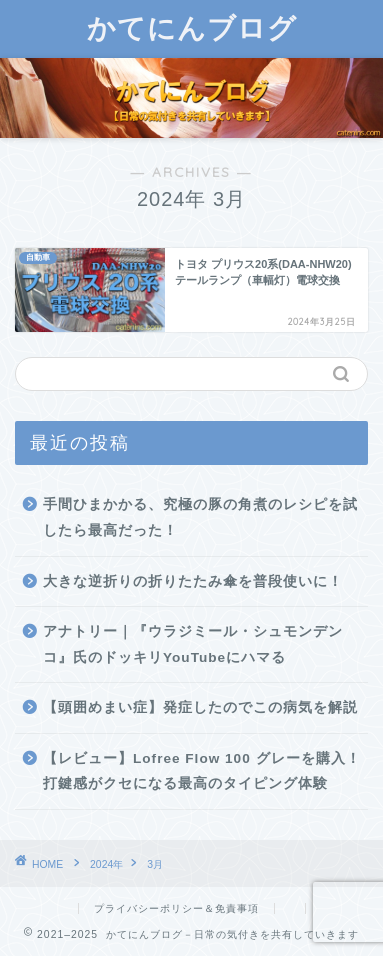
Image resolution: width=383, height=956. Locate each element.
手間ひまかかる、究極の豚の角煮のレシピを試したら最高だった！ (200, 517)
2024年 (106, 864)
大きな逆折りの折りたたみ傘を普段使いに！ (193, 581)
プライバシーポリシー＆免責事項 (176, 908)
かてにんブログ (192, 27)
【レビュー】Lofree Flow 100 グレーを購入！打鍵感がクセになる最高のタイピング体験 (202, 771)
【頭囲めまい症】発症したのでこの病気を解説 (200, 707)
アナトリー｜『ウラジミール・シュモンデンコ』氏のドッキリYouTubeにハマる (193, 644)
